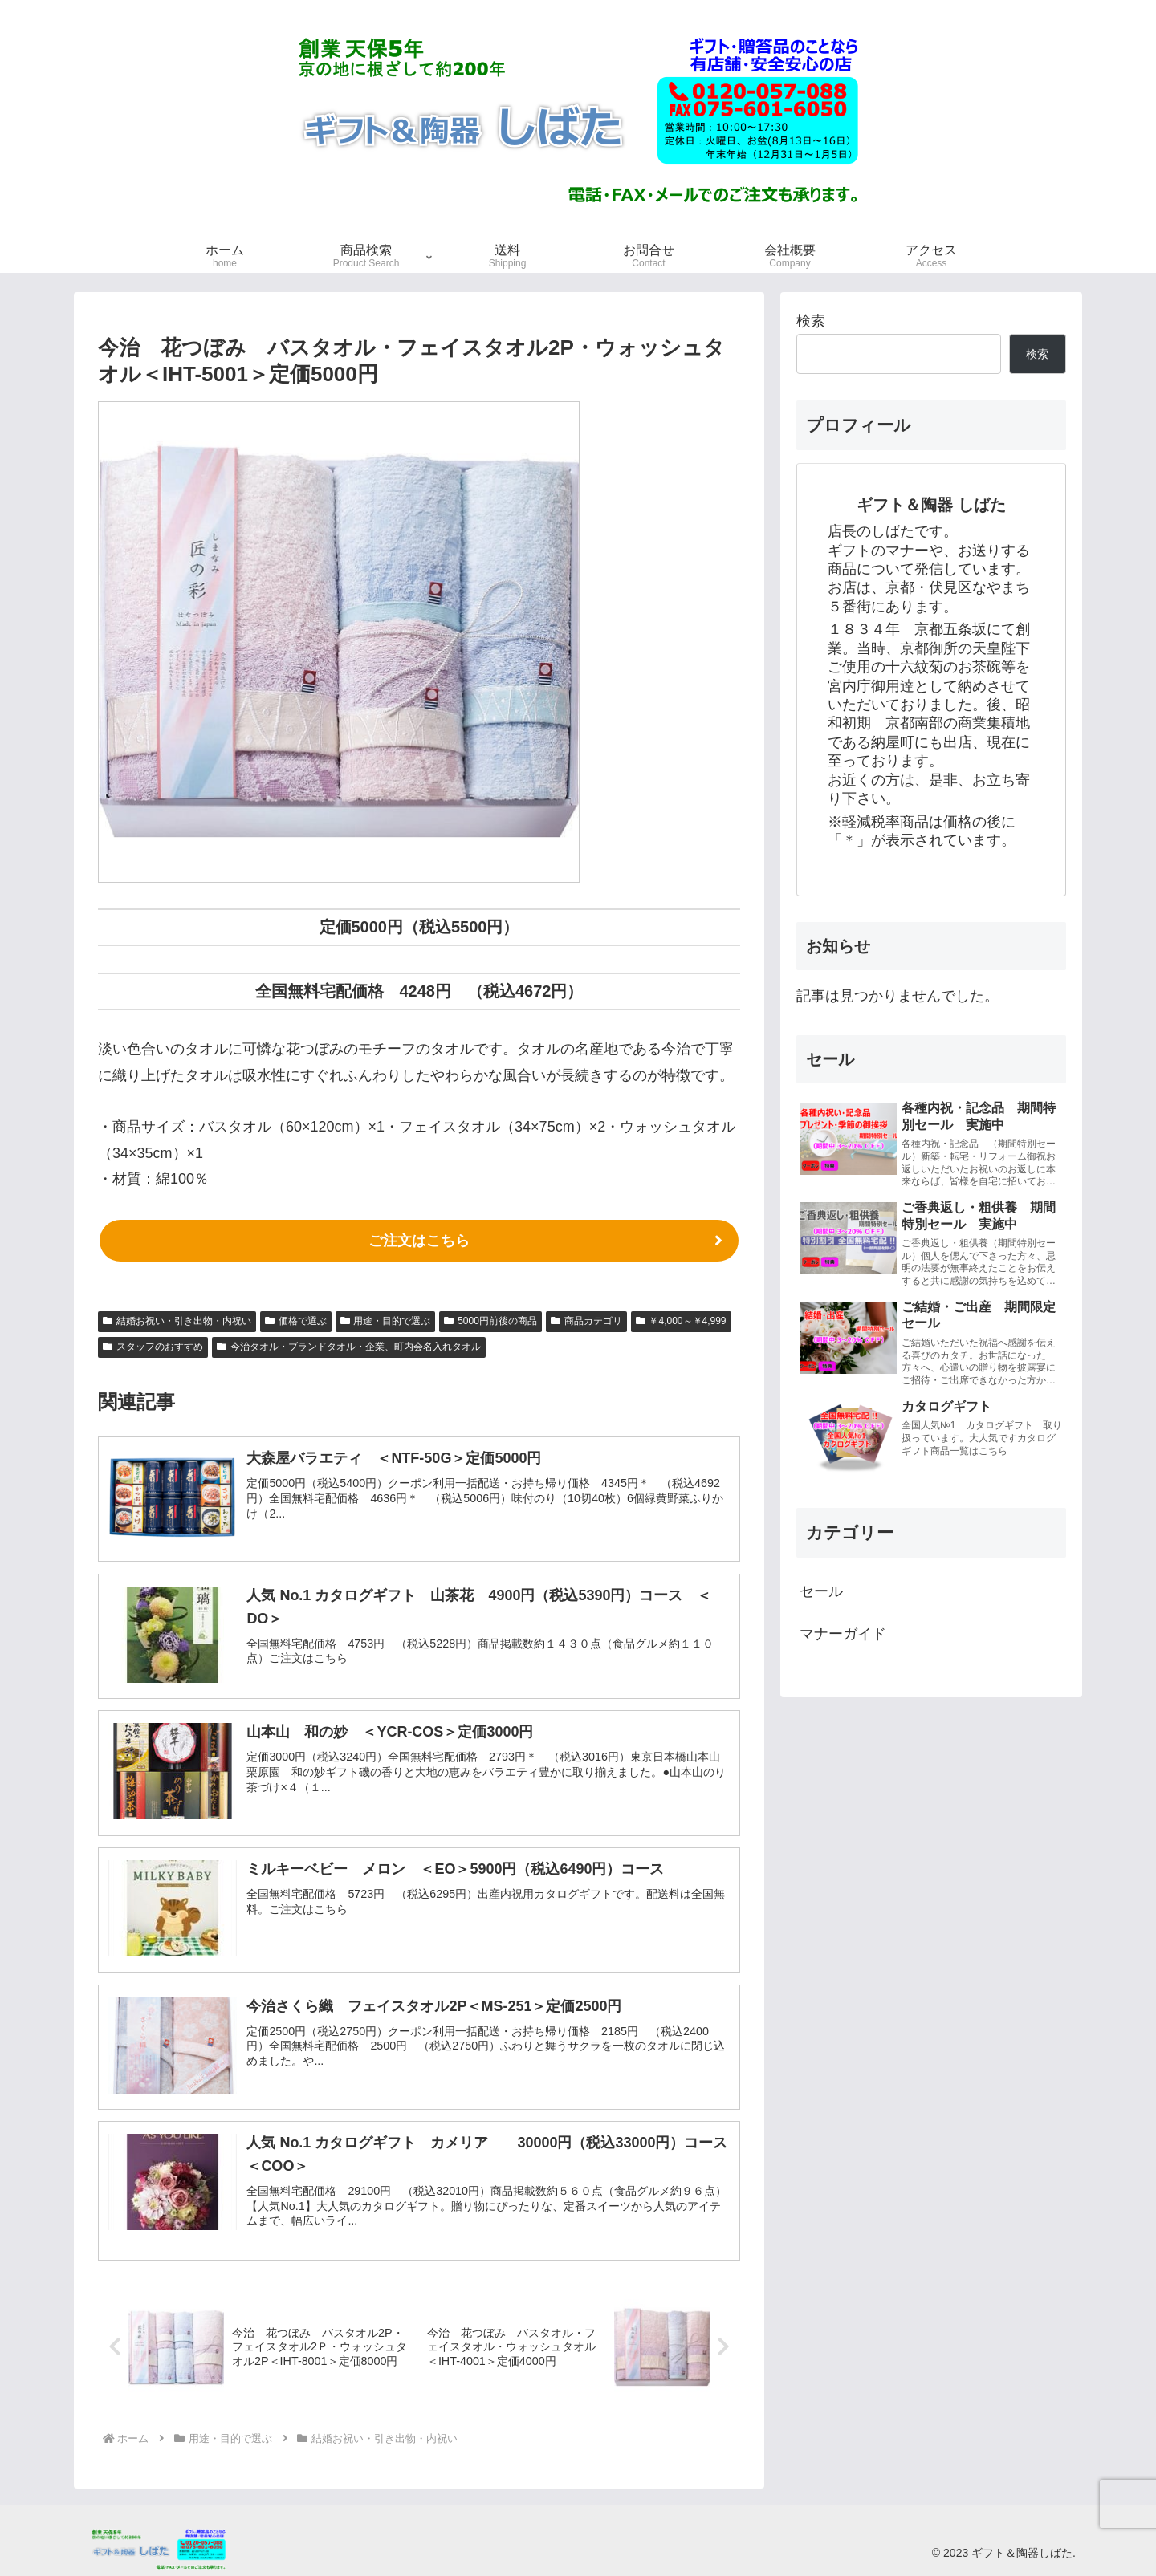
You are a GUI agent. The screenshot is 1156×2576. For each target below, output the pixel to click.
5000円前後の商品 (490, 1321)
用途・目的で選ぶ (385, 1321)
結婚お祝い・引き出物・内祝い (177, 1321)
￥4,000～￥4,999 (681, 1321)
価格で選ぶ (296, 1321)
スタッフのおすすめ (153, 1346)
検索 (810, 321)
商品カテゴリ (586, 1321)
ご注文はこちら (419, 1241)
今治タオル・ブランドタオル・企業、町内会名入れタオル (349, 1346)
